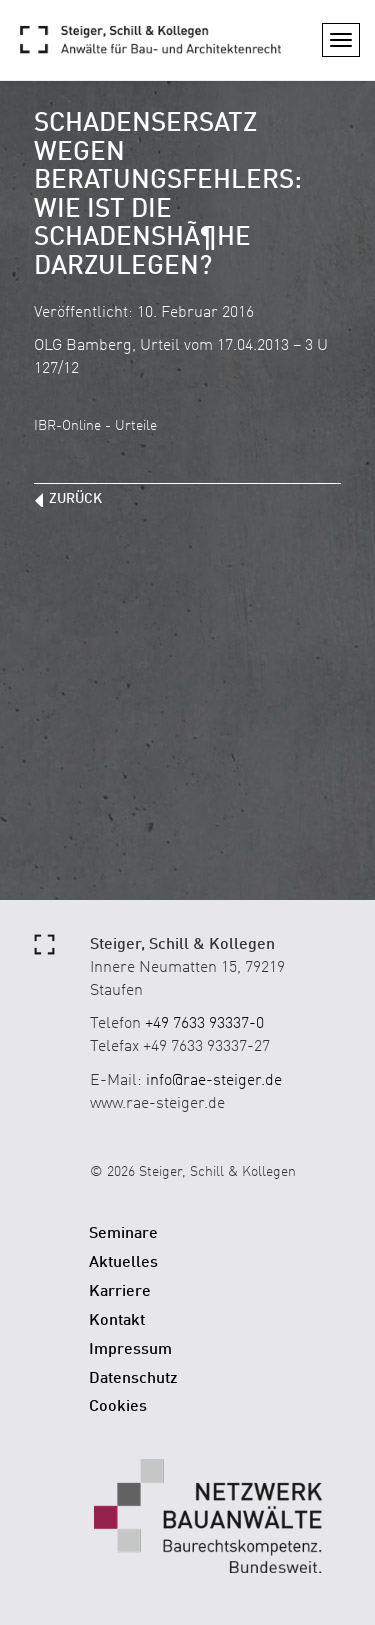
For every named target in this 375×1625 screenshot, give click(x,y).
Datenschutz (133, 1379)
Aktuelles (123, 1263)
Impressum (130, 1350)
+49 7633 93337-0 (204, 1024)
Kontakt (117, 1321)
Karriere (120, 1292)
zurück (75, 499)
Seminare (123, 1234)
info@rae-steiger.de (214, 1081)
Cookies (118, 1407)
